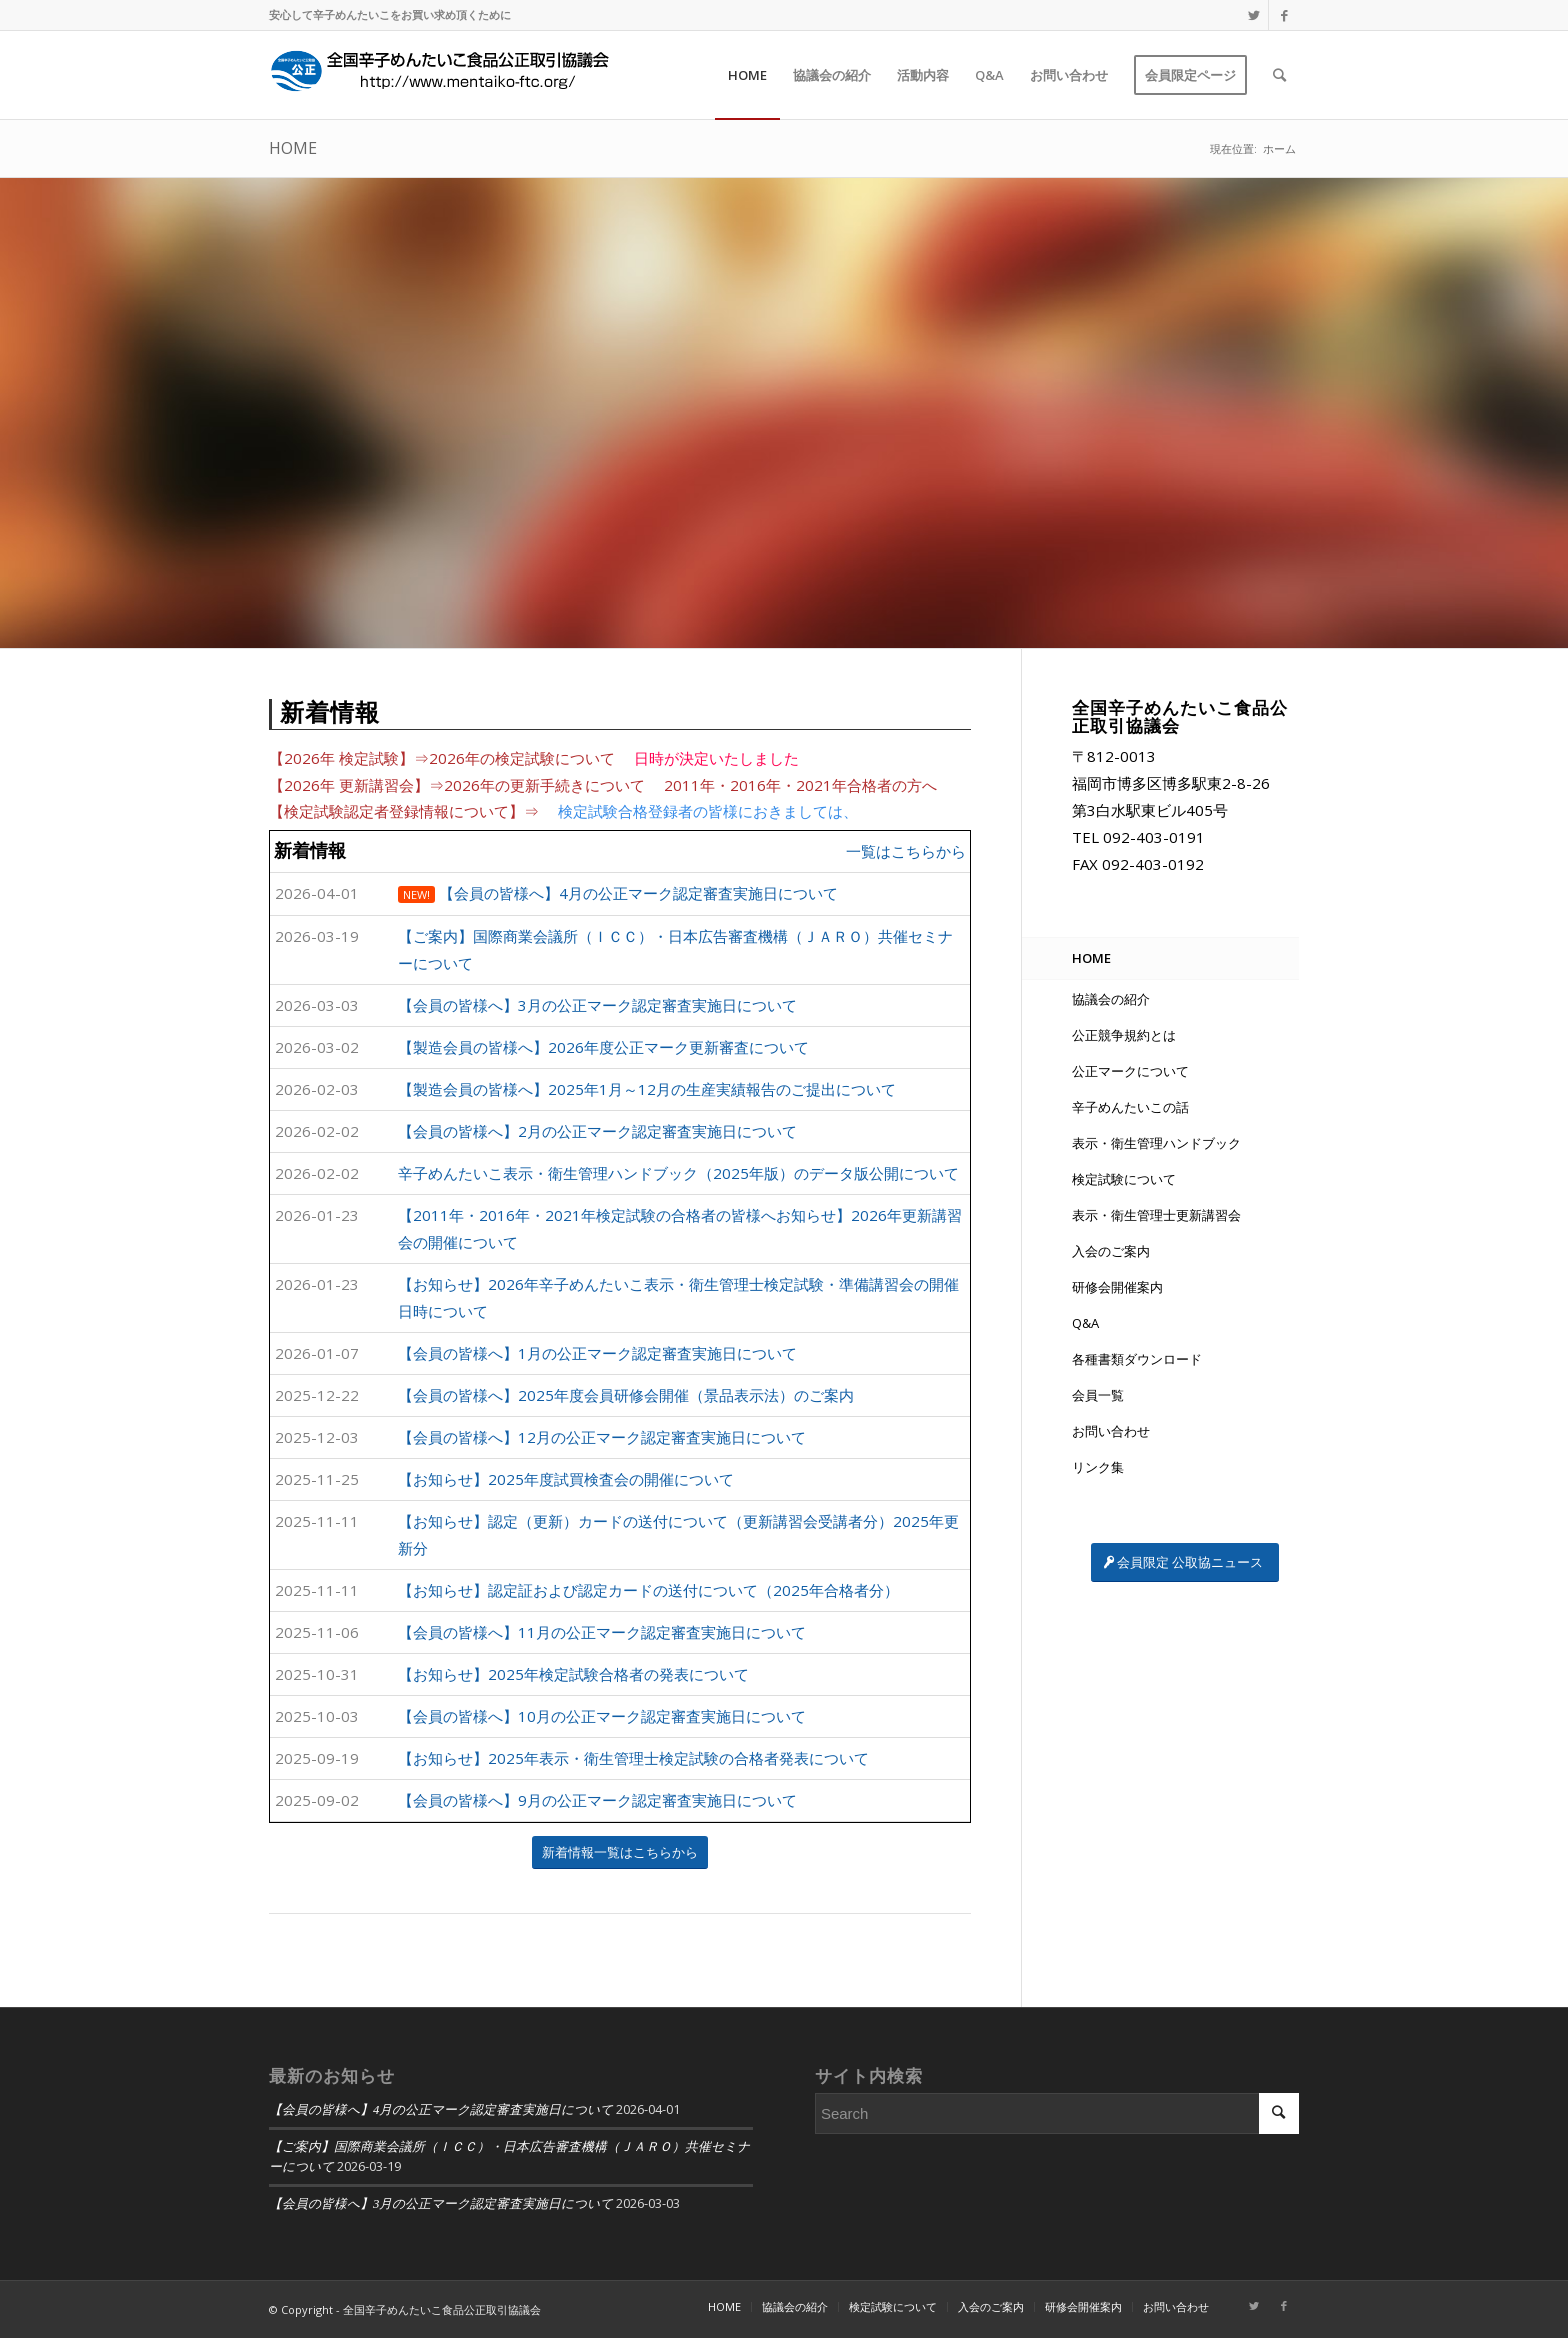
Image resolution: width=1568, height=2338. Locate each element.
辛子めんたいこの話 (1130, 1107)
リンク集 (1098, 1467)
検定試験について (1124, 1179)
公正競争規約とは (1124, 1035)
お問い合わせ (1111, 1431)
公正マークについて (1130, 1071)
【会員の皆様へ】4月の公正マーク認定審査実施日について (441, 2110)
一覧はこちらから (906, 851)
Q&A (1085, 1323)
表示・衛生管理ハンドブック (1156, 1143)
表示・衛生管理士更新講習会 (1156, 1215)
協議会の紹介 (1111, 999)
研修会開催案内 (1117, 1287)
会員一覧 (1098, 1395)
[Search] (1279, 75)
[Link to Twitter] (1253, 15)
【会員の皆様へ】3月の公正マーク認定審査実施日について (441, 2204)
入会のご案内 (1111, 1251)
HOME (293, 148)
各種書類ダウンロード (1137, 1359)
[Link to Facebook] (1284, 15)
